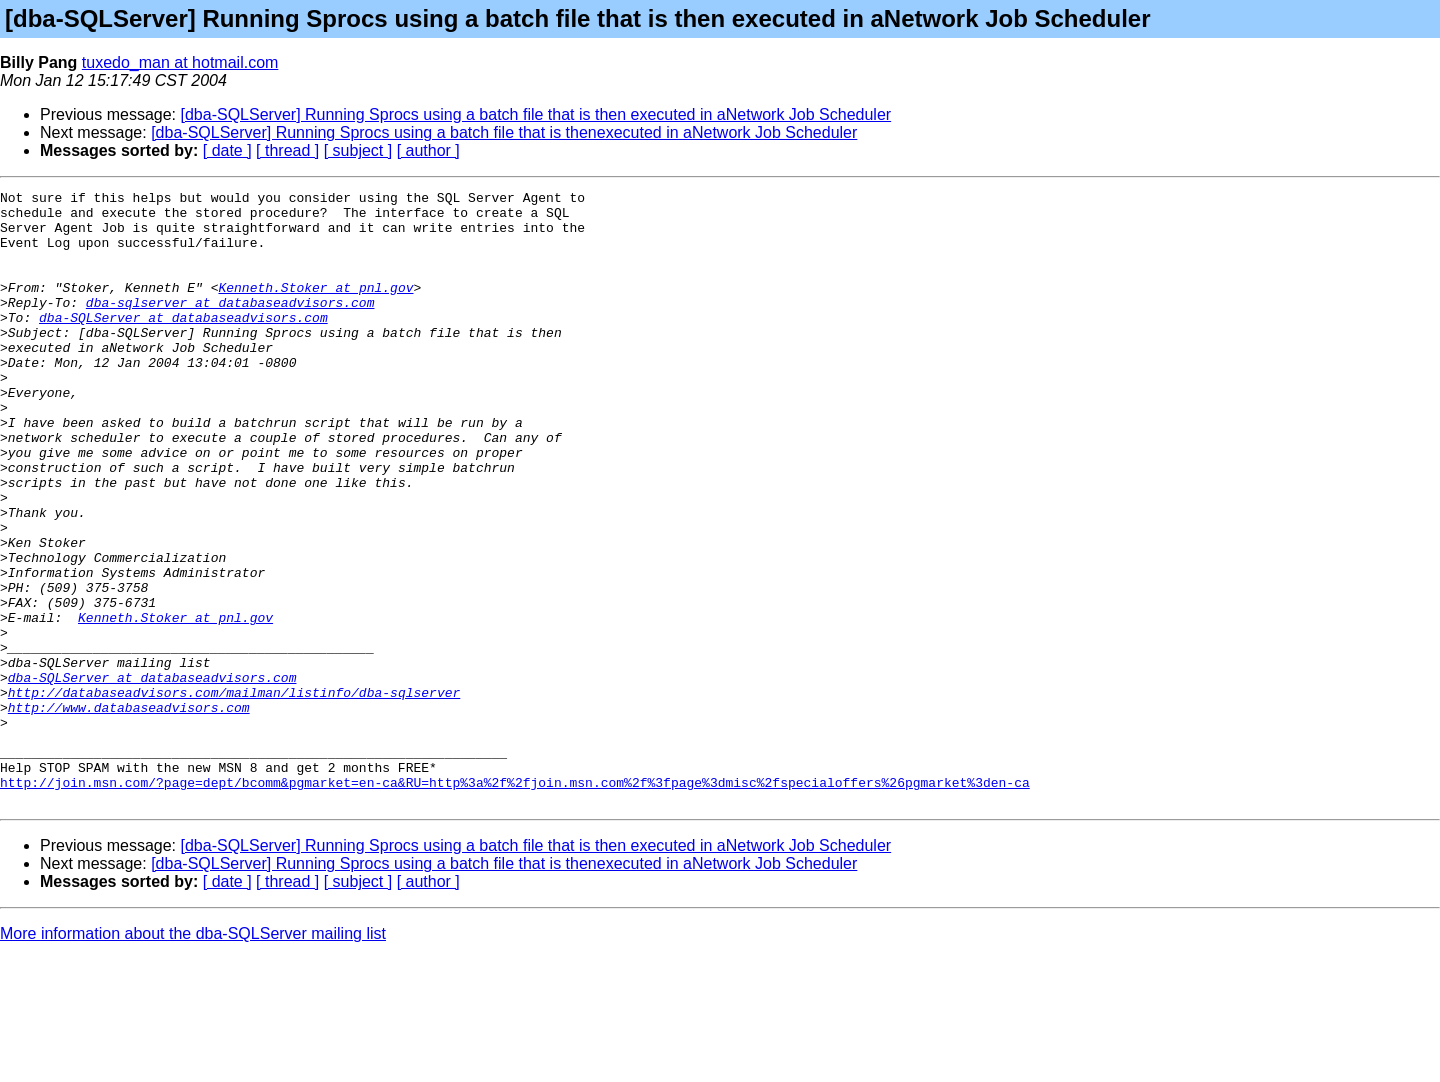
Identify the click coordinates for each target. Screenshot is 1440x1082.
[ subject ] (358, 150)
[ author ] (428, 150)
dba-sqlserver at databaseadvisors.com (230, 326)
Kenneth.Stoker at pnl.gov (315, 308)
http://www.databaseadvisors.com (129, 812)
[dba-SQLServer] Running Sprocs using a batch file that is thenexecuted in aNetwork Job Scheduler (504, 132)
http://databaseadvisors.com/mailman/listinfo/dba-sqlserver (234, 794)
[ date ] (227, 150)
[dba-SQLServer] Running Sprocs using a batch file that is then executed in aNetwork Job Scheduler (536, 114)
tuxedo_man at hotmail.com (180, 62)
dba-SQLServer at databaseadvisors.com (183, 344)
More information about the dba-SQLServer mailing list (193, 1056)
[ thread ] (287, 150)
